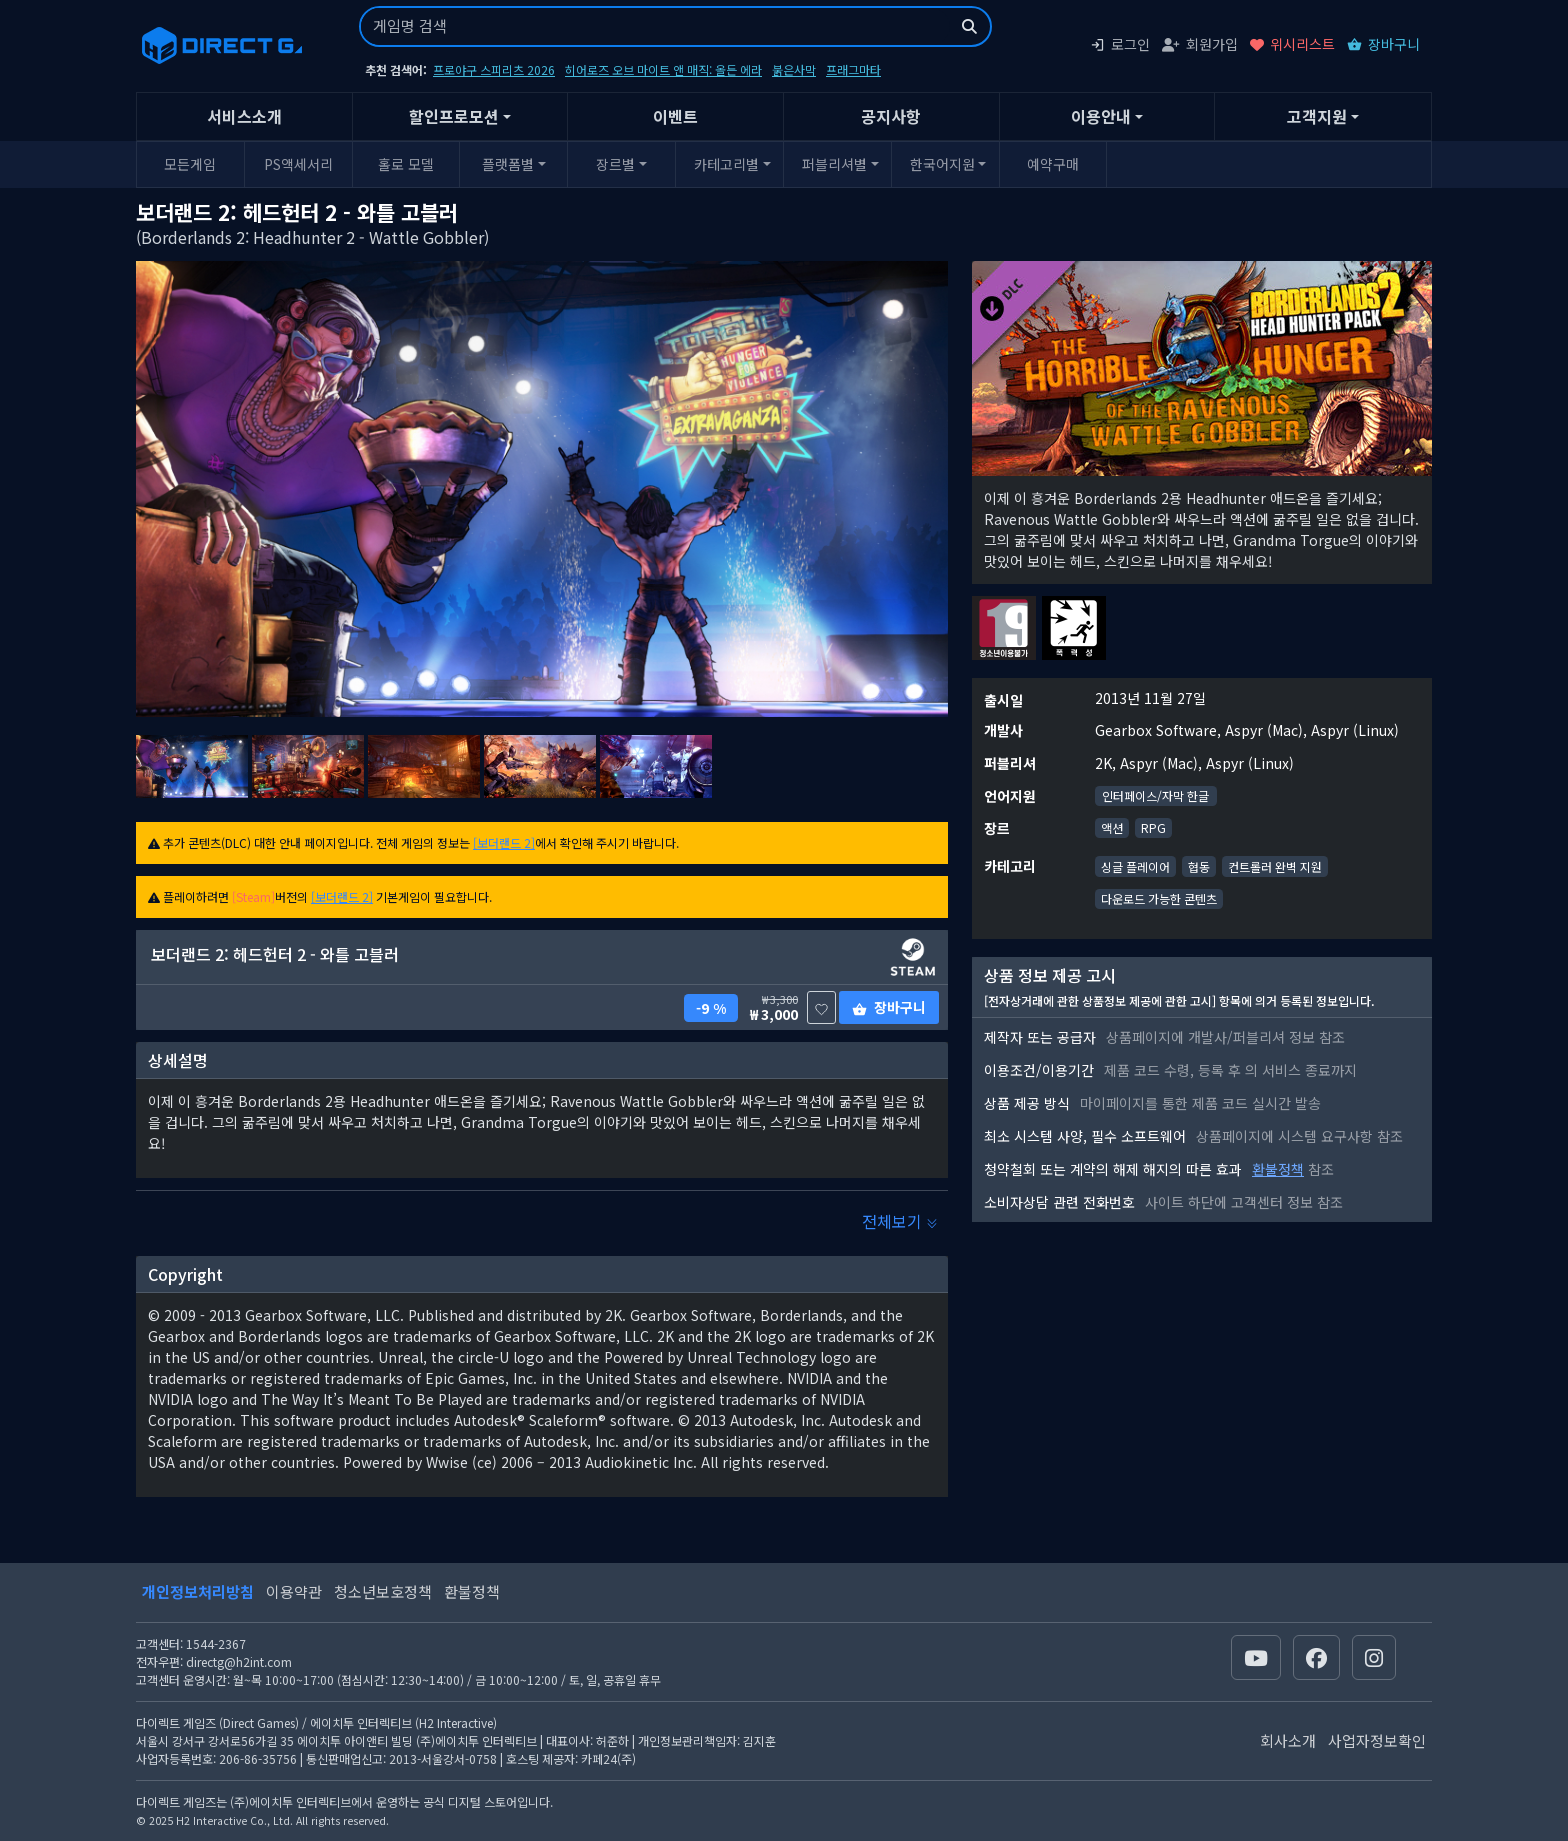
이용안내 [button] (1101, 116)
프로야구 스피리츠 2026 (494, 69)
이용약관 (294, 1591)
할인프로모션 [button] (454, 116)
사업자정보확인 (1377, 1740)
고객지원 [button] (1317, 116)
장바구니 (1383, 44)
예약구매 (1053, 164)
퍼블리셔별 (834, 164)
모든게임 (190, 164)
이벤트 (675, 116)
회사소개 (1288, 1740)
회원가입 (1200, 44)
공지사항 (891, 116)
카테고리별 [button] (726, 164)
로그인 (1120, 44)
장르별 (615, 164)
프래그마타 (853, 69)
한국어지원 (942, 164)
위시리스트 (1292, 44)
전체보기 (900, 1221)
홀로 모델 (406, 164)
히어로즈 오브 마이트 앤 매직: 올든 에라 (663, 69)
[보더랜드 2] (504, 842)
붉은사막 (794, 69)
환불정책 (1278, 1169)
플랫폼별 (508, 164)
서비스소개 (244, 116)
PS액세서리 (298, 164)
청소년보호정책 (383, 1591)
